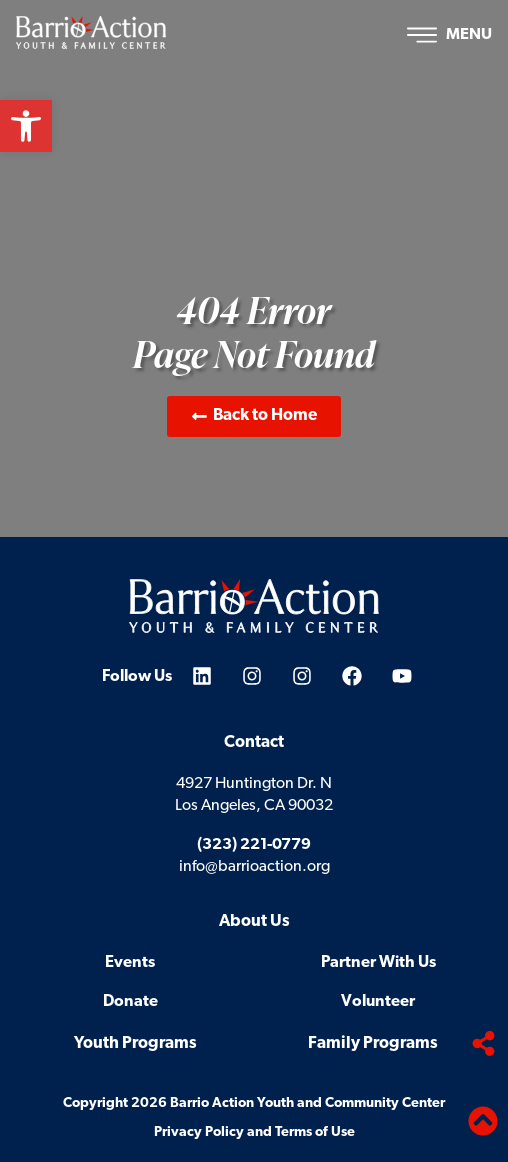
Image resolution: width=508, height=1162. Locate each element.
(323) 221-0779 (254, 845)
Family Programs (373, 1043)
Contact (254, 742)
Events (130, 963)
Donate (130, 1002)
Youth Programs (135, 1043)
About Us (254, 921)
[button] (26, 126)
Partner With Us (378, 963)
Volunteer (378, 1002)
